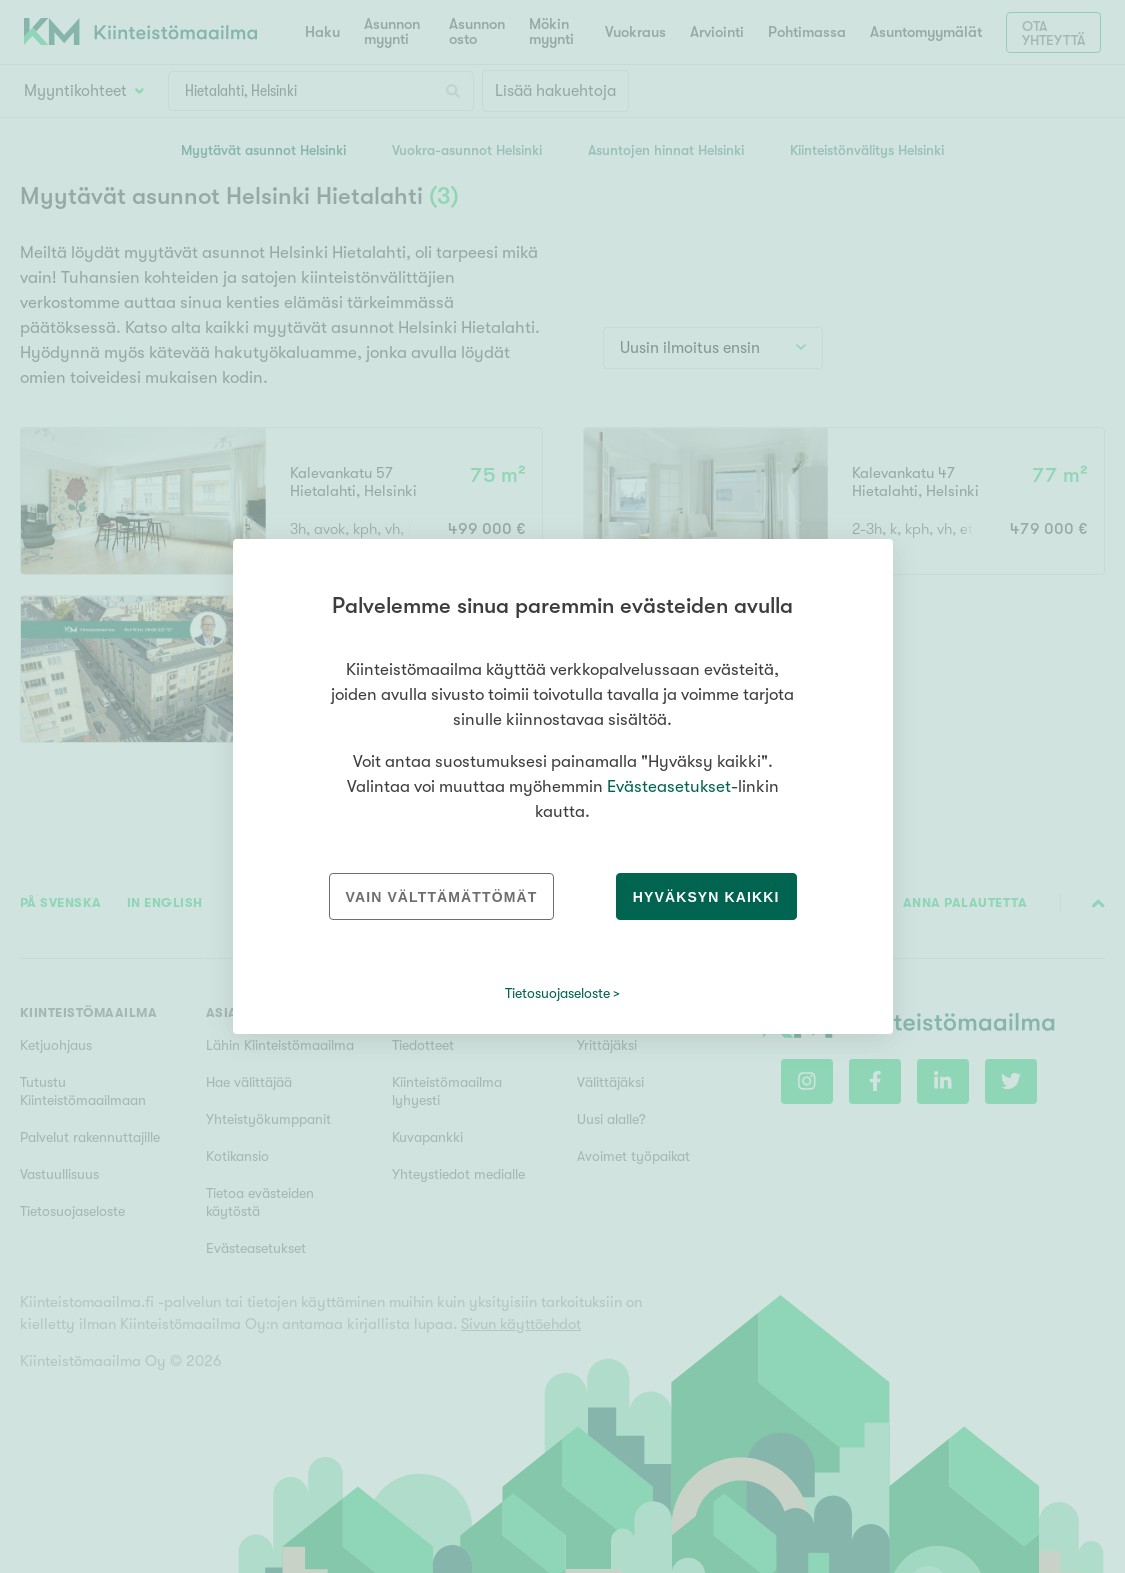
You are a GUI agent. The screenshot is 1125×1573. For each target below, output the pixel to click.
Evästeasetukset (669, 786)
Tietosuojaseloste (557, 993)
